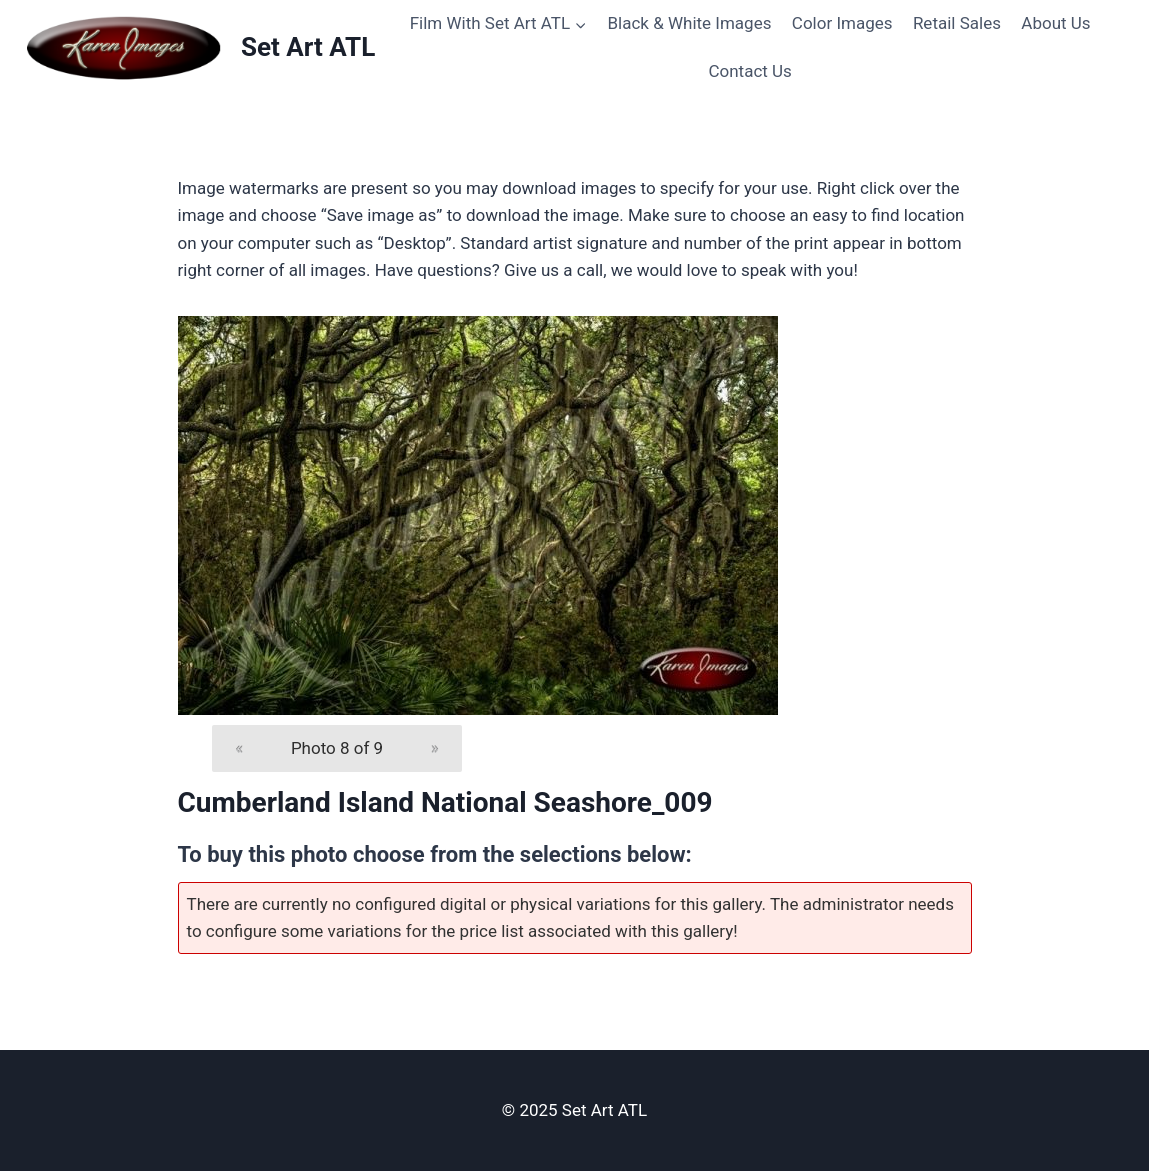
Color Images (842, 23)
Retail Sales (957, 23)
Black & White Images (689, 23)
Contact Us (749, 71)
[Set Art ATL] (199, 47)
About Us (1055, 23)
